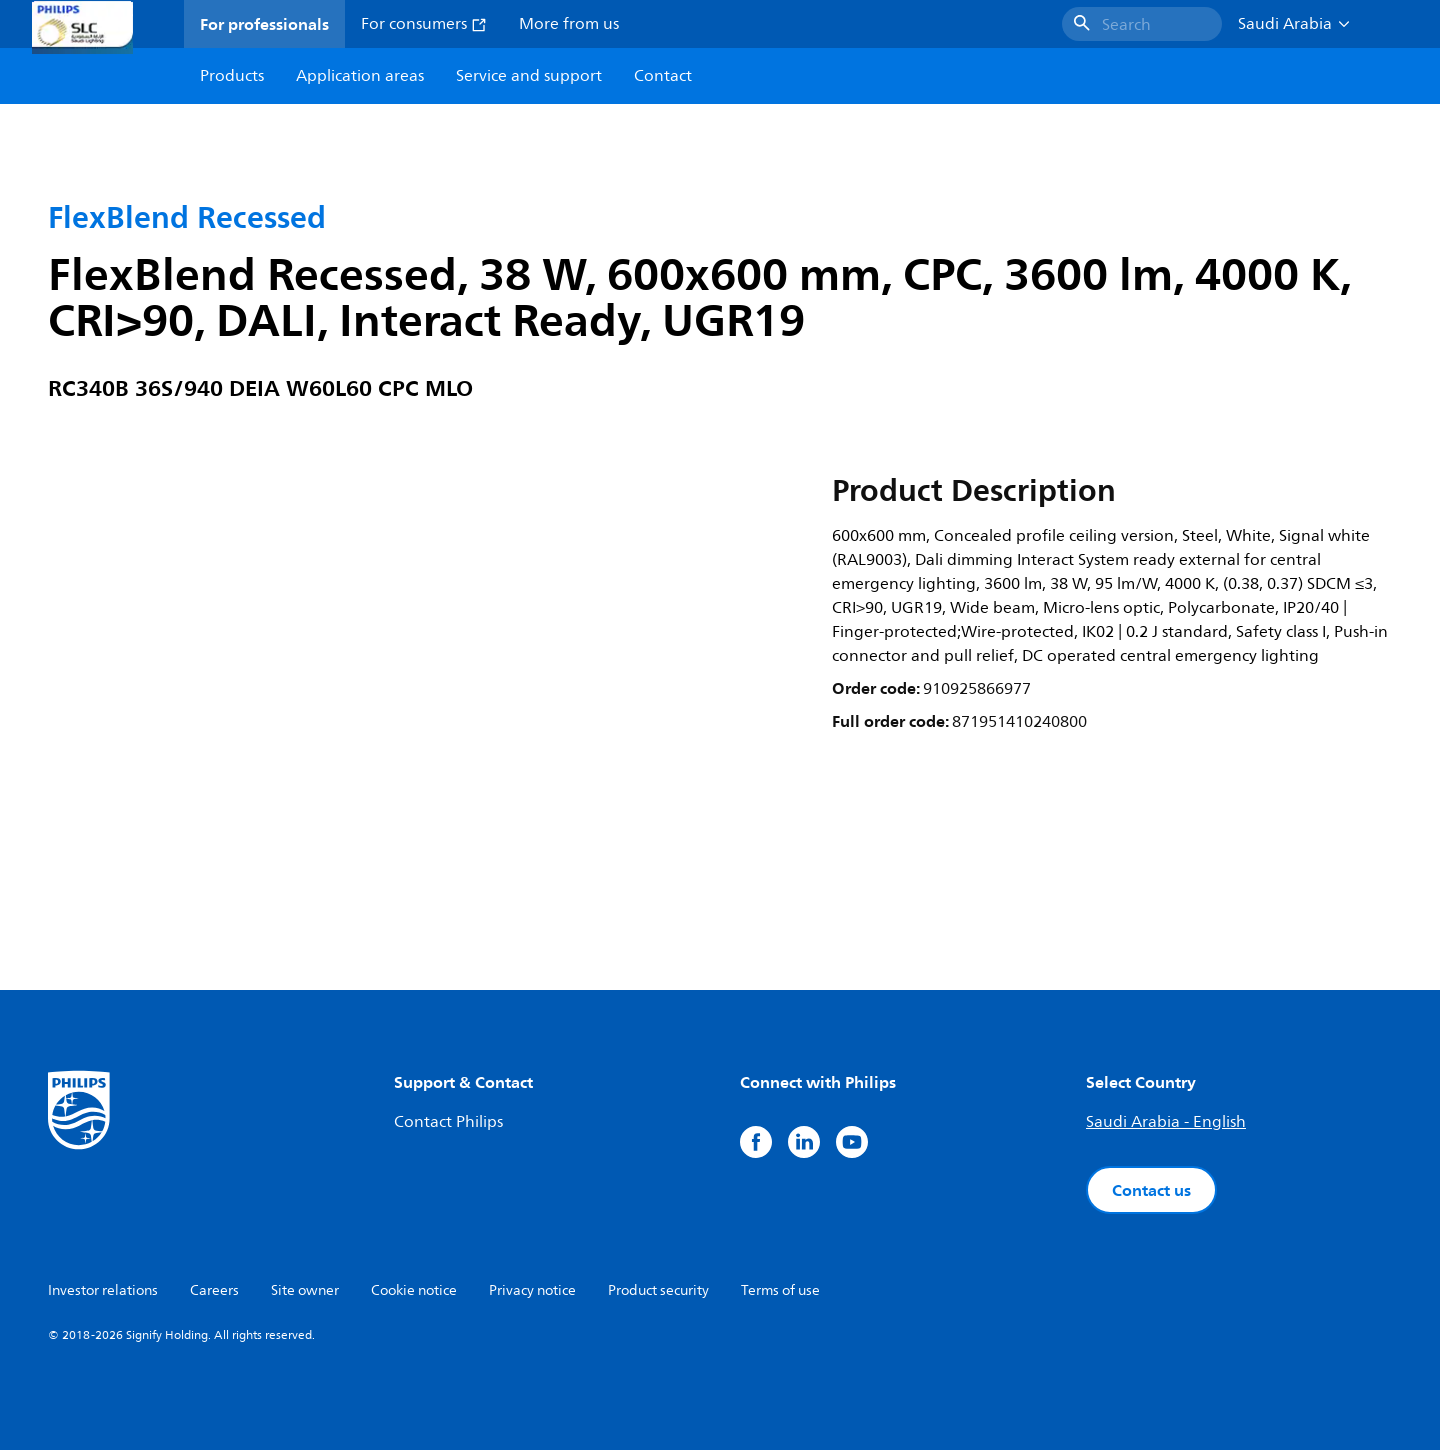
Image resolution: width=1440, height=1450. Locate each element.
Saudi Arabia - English (1166, 1122)
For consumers (424, 24)
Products (232, 76)
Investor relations (103, 1290)
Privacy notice (532, 1290)
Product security (658, 1290)
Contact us (1151, 1190)
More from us (569, 24)
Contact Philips (448, 1122)
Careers (214, 1290)
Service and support (529, 76)
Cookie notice (414, 1290)
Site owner (305, 1290)
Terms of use (780, 1290)
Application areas (360, 76)
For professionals (264, 24)
